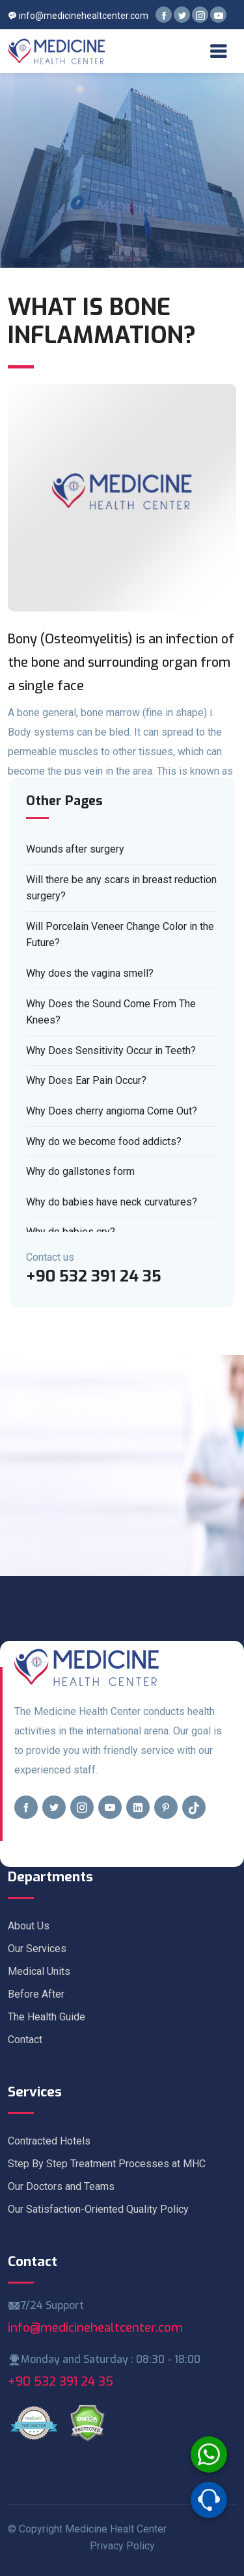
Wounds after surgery (75, 849)
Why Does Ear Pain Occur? (86, 1080)
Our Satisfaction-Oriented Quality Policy (98, 2209)
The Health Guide (46, 2017)
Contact (25, 2039)
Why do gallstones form (80, 1171)
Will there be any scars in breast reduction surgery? (121, 888)
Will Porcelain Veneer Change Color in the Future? (120, 934)
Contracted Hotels (49, 2141)
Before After (36, 1994)
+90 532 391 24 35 (60, 2381)
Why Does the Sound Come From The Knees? (111, 1012)
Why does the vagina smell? (90, 973)
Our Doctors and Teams (61, 2186)
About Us (28, 1926)
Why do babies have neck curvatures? (111, 1202)
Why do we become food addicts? (104, 1141)
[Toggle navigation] (218, 51)
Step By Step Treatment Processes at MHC (107, 2163)
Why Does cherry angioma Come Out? (111, 1111)
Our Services (37, 1948)
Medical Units (39, 1971)
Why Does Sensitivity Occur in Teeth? (111, 1050)
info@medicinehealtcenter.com (78, 15)
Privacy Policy (122, 2546)
